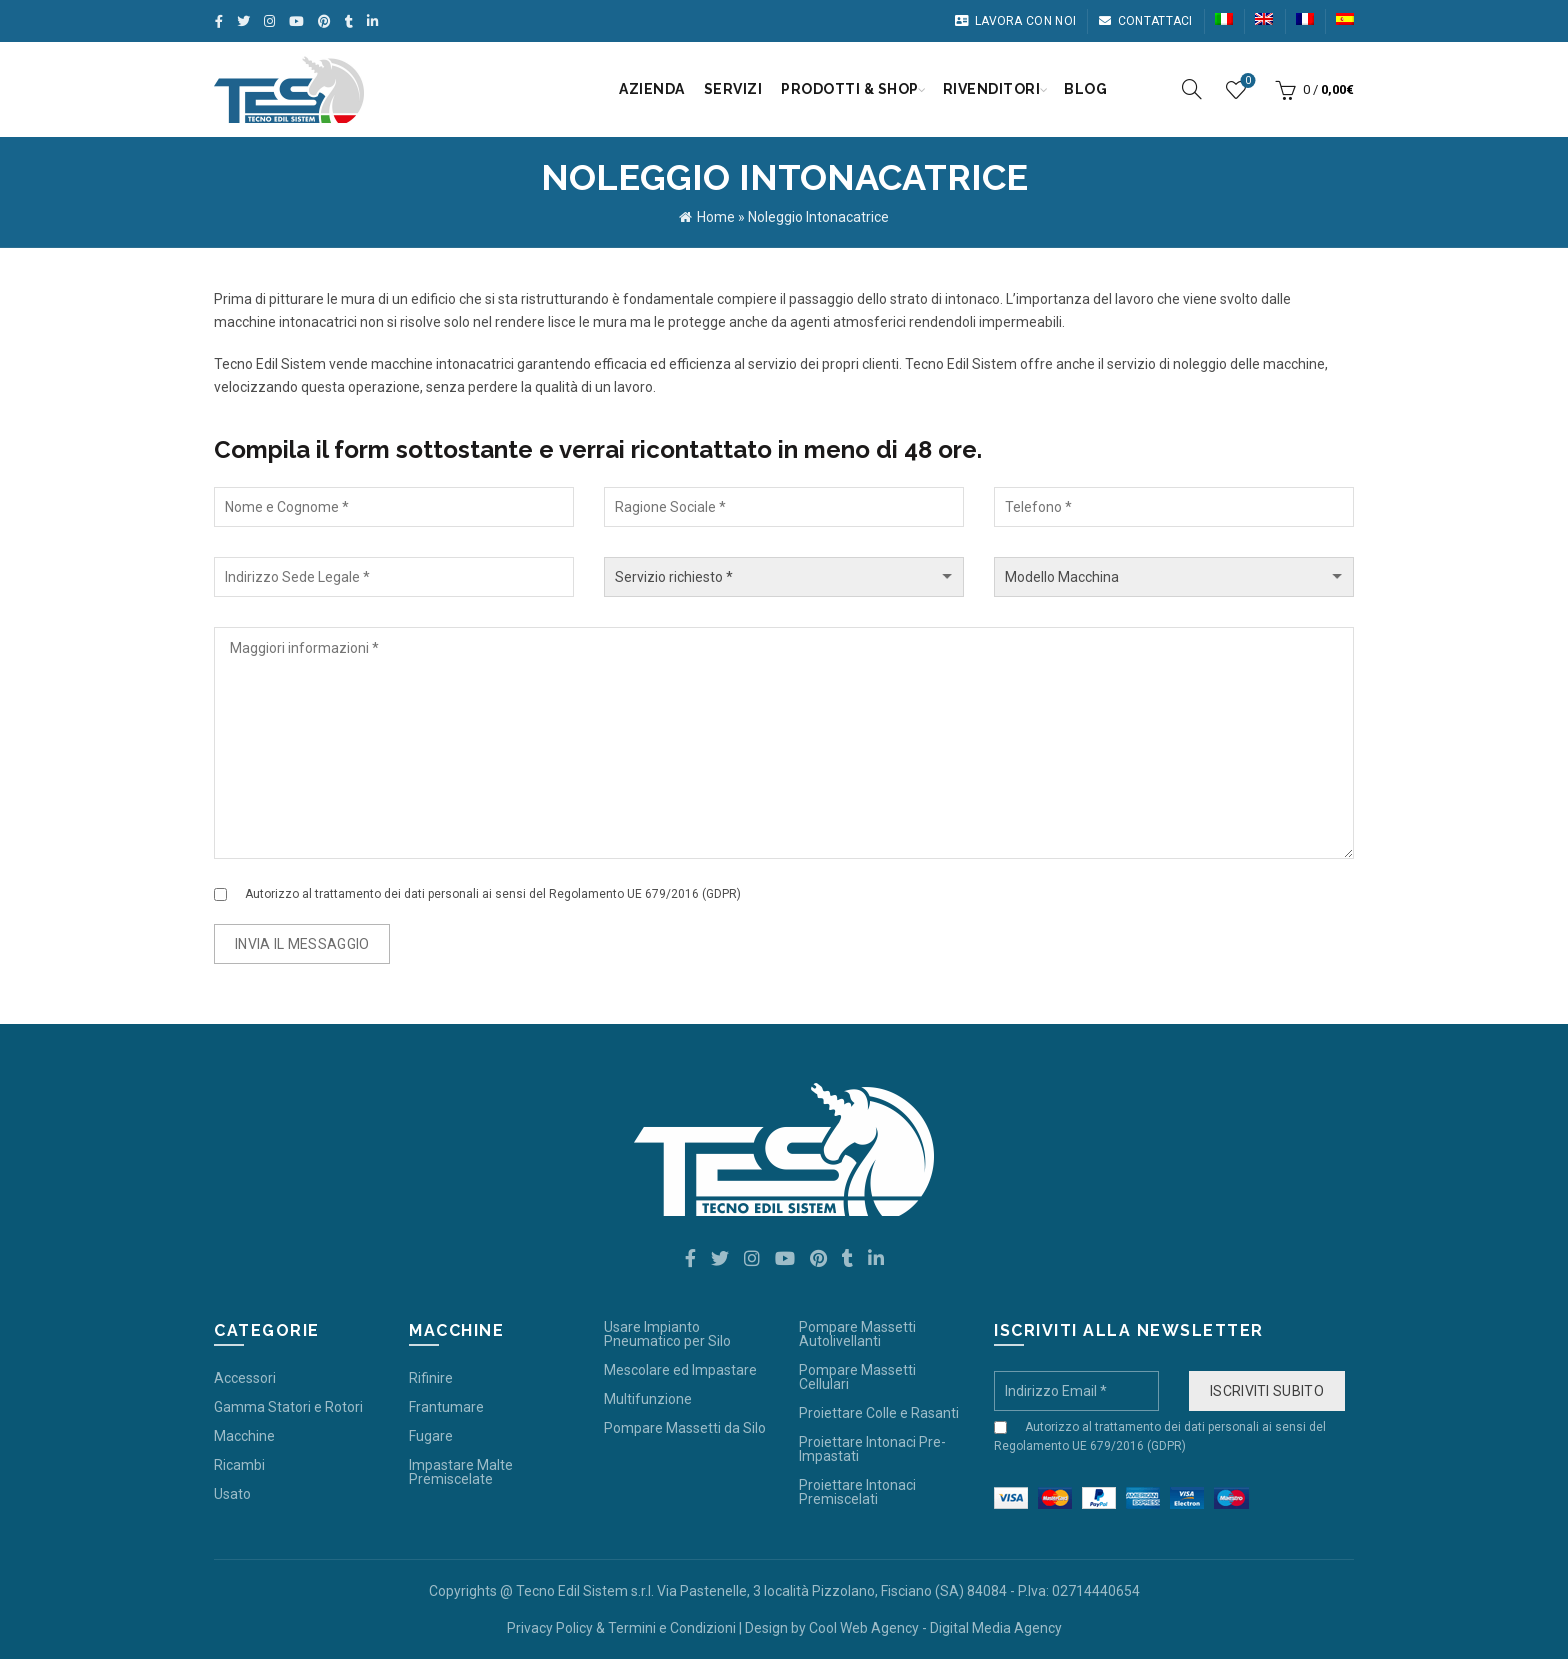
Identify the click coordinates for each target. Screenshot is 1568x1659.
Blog (1085, 89)
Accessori (245, 1378)
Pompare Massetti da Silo (685, 1428)
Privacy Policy (550, 1628)
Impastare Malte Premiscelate (461, 1472)
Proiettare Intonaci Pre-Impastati (872, 1449)
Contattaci (1145, 21)
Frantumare (446, 1407)
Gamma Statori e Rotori (288, 1407)
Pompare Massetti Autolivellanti (857, 1334)
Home (716, 217)
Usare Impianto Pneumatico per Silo (667, 1334)
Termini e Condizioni (672, 1628)
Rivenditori (992, 89)
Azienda (652, 89)
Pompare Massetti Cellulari (857, 1377)
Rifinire (431, 1378)
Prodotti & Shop (850, 89)
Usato (232, 1494)
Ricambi (239, 1465)
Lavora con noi (1015, 21)
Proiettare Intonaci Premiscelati (857, 1492)
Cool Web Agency (864, 1628)
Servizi (733, 89)
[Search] (1192, 89)
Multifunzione (648, 1399)
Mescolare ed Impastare (680, 1370)
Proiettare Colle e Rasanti (879, 1413)
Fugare (431, 1436)
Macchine (244, 1436)
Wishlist (1246, 81)
